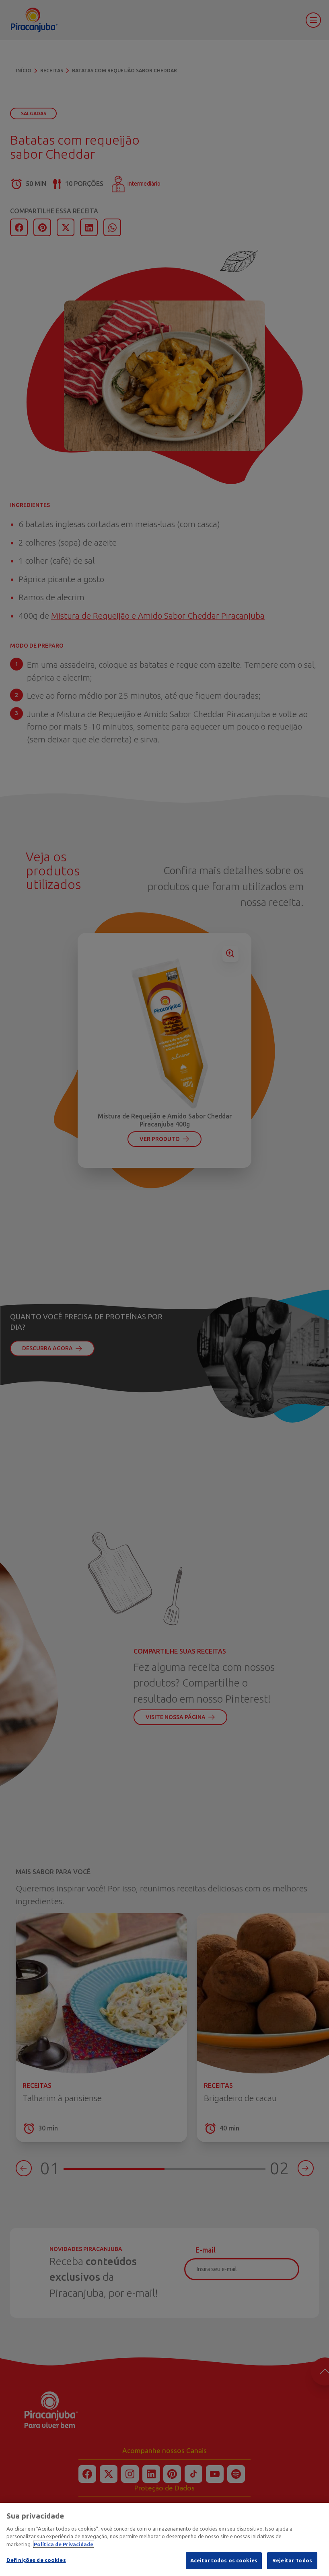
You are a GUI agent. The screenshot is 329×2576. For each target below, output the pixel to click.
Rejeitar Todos (292, 2560)
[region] (164, 2539)
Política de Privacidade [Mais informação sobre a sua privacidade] (63, 2544)
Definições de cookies (36, 2560)
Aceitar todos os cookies (223, 2560)
